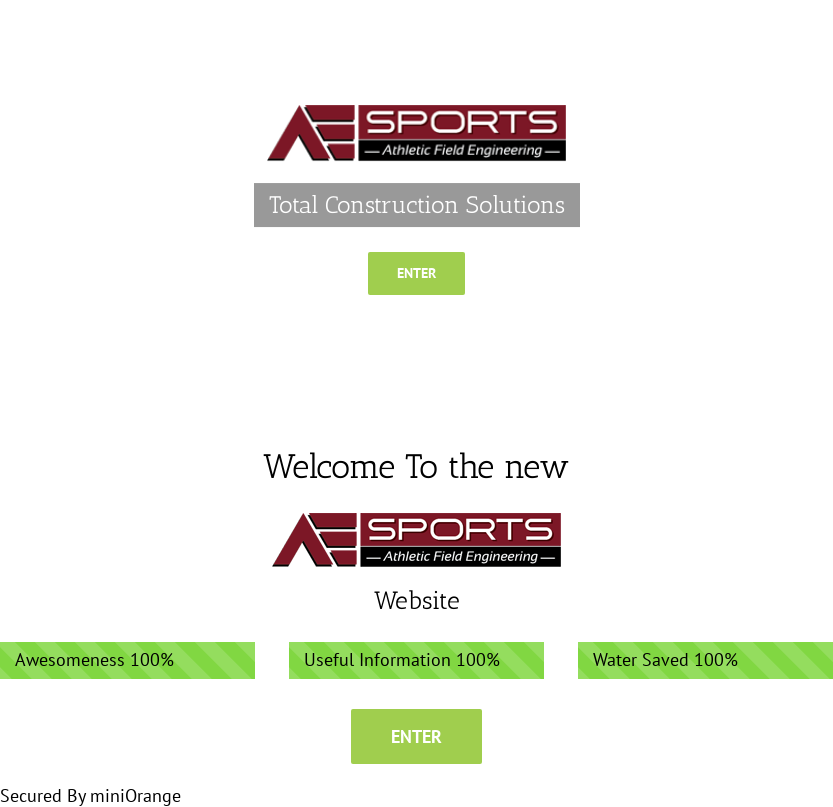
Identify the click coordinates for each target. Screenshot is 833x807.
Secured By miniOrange (90, 795)
